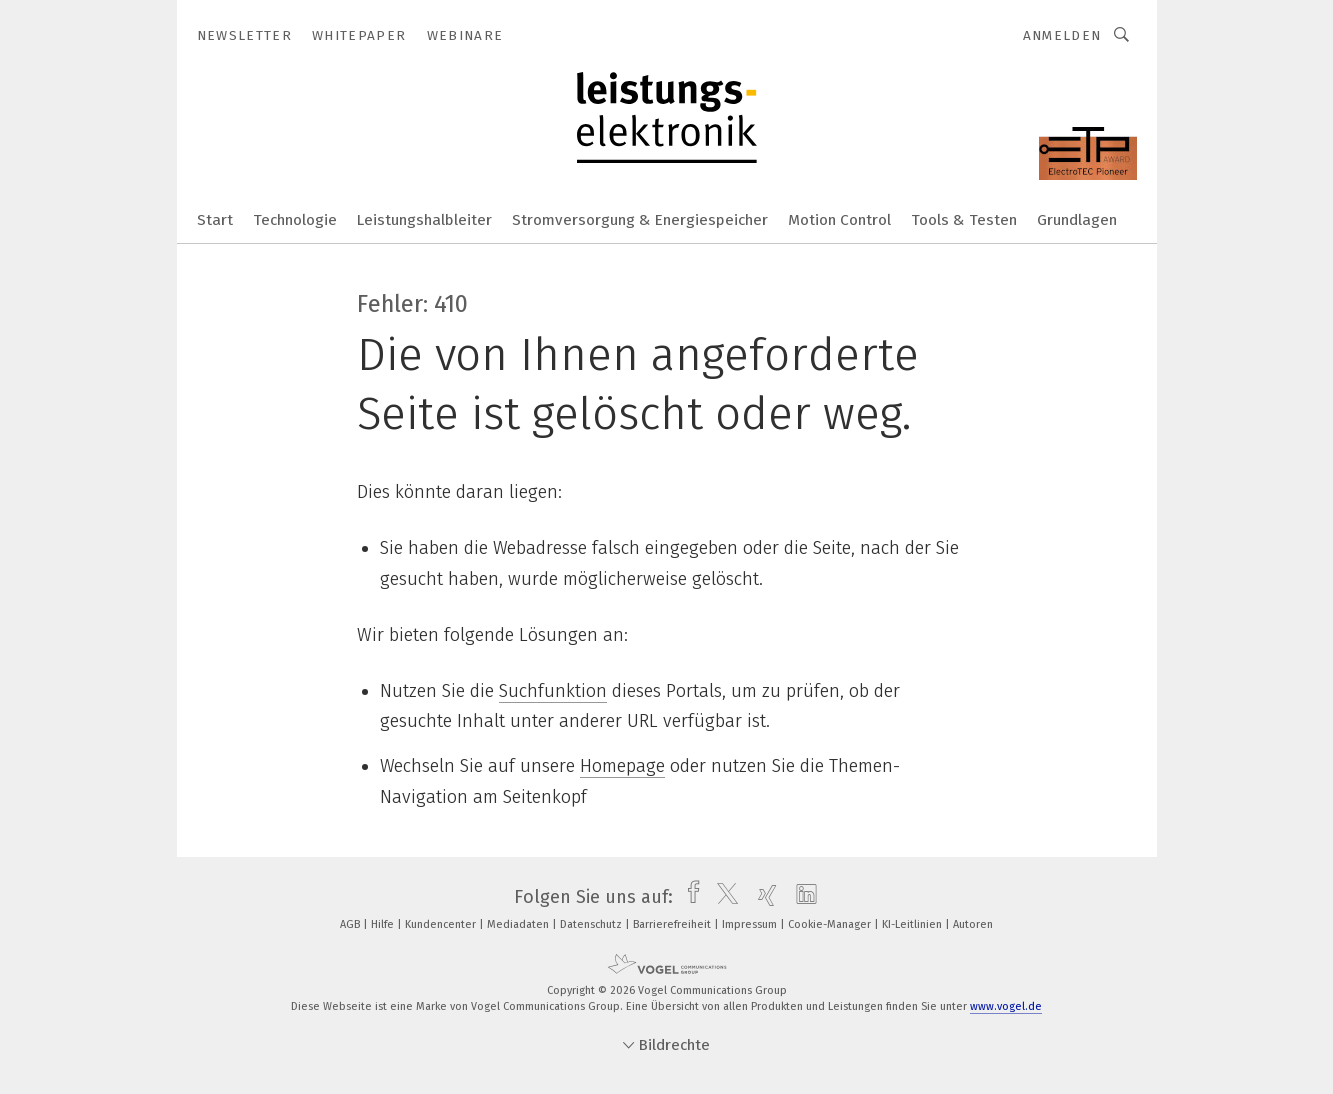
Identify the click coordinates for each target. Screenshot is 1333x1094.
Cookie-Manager (831, 924)
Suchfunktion (553, 691)
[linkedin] (801, 897)
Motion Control (839, 220)
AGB (351, 924)
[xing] (762, 897)
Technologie (295, 220)
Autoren (973, 924)
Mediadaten (519, 924)
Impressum (751, 924)
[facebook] (688, 897)
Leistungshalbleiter (424, 220)
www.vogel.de (1006, 1006)
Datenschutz (592, 924)
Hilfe (384, 924)
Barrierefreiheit (673, 924)
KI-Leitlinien (913, 924)
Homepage (622, 766)
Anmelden (1062, 35)
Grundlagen (1077, 220)
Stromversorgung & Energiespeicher (640, 220)
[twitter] (722, 897)
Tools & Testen (964, 220)
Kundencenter (442, 924)
